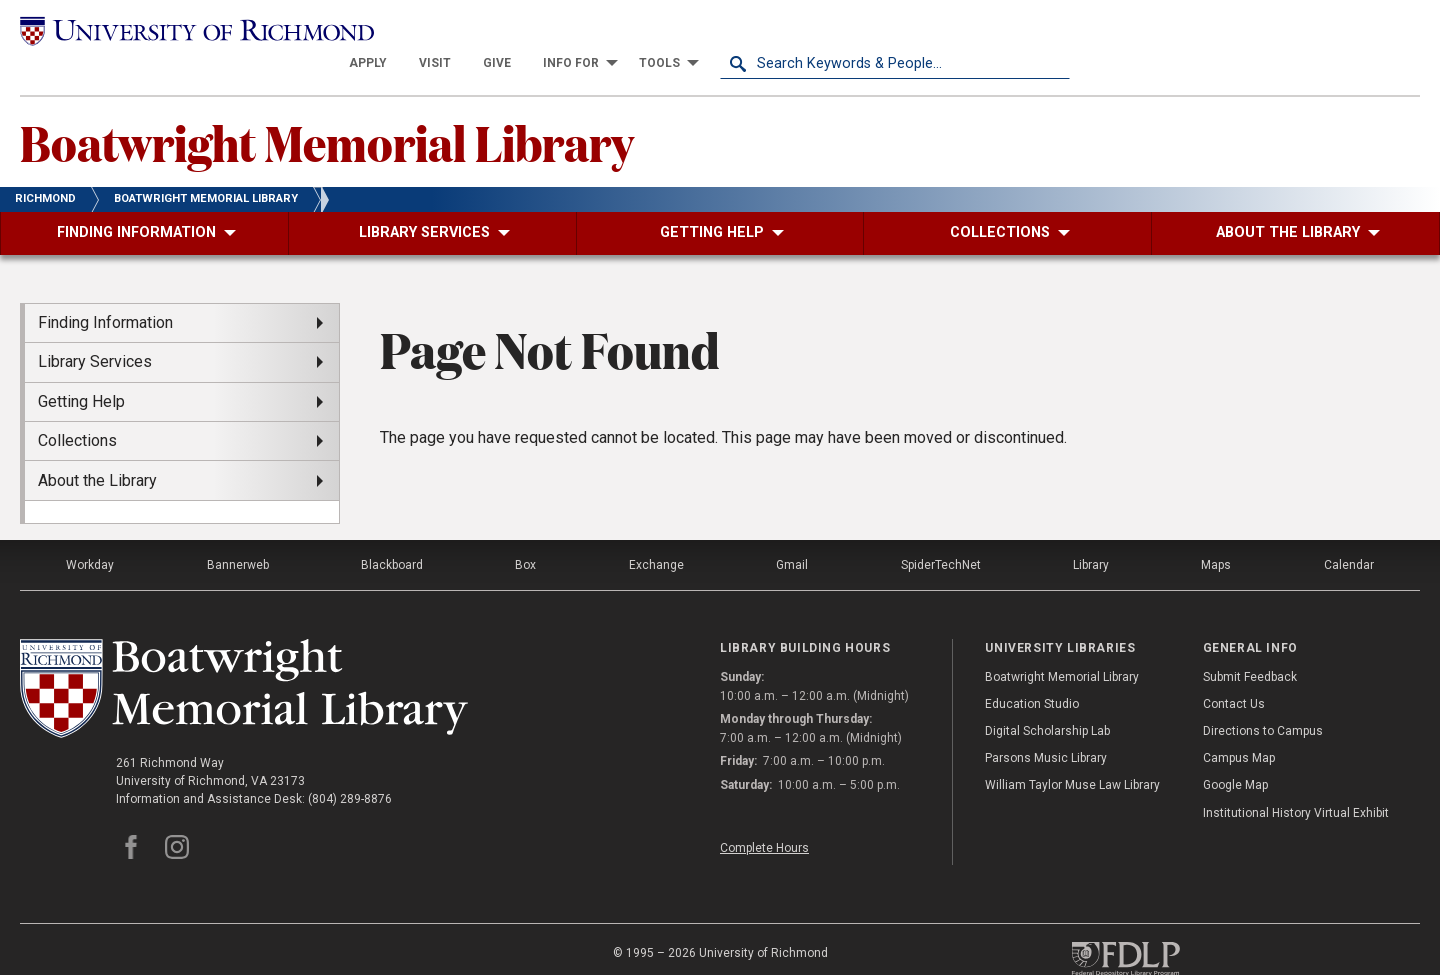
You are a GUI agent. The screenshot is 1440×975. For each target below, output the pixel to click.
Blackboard (392, 534)
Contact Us (1234, 673)
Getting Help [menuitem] (81, 370)
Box (525, 534)
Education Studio (1032, 673)
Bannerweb (238, 534)
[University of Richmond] (195, 32)
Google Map (1235, 754)
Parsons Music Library (1046, 727)
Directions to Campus (1263, 700)
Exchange (656, 534)
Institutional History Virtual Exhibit (1296, 781)
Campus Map (1239, 727)
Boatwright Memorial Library (327, 111)
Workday (90, 534)
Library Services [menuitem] (95, 330)
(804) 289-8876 (350, 768)
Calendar (1349, 534)
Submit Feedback (1250, 645)
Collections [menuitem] (77, 409)
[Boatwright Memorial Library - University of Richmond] (244, 657)
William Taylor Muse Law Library (1072, 754)
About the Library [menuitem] (97, 448)
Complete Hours (764, 816)
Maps (1216, 534)
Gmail (792, 534)
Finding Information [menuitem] (105, 291)
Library (1091, 534)
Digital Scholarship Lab (1047, 700)
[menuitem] (718, 32)
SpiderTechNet (941, 534)
